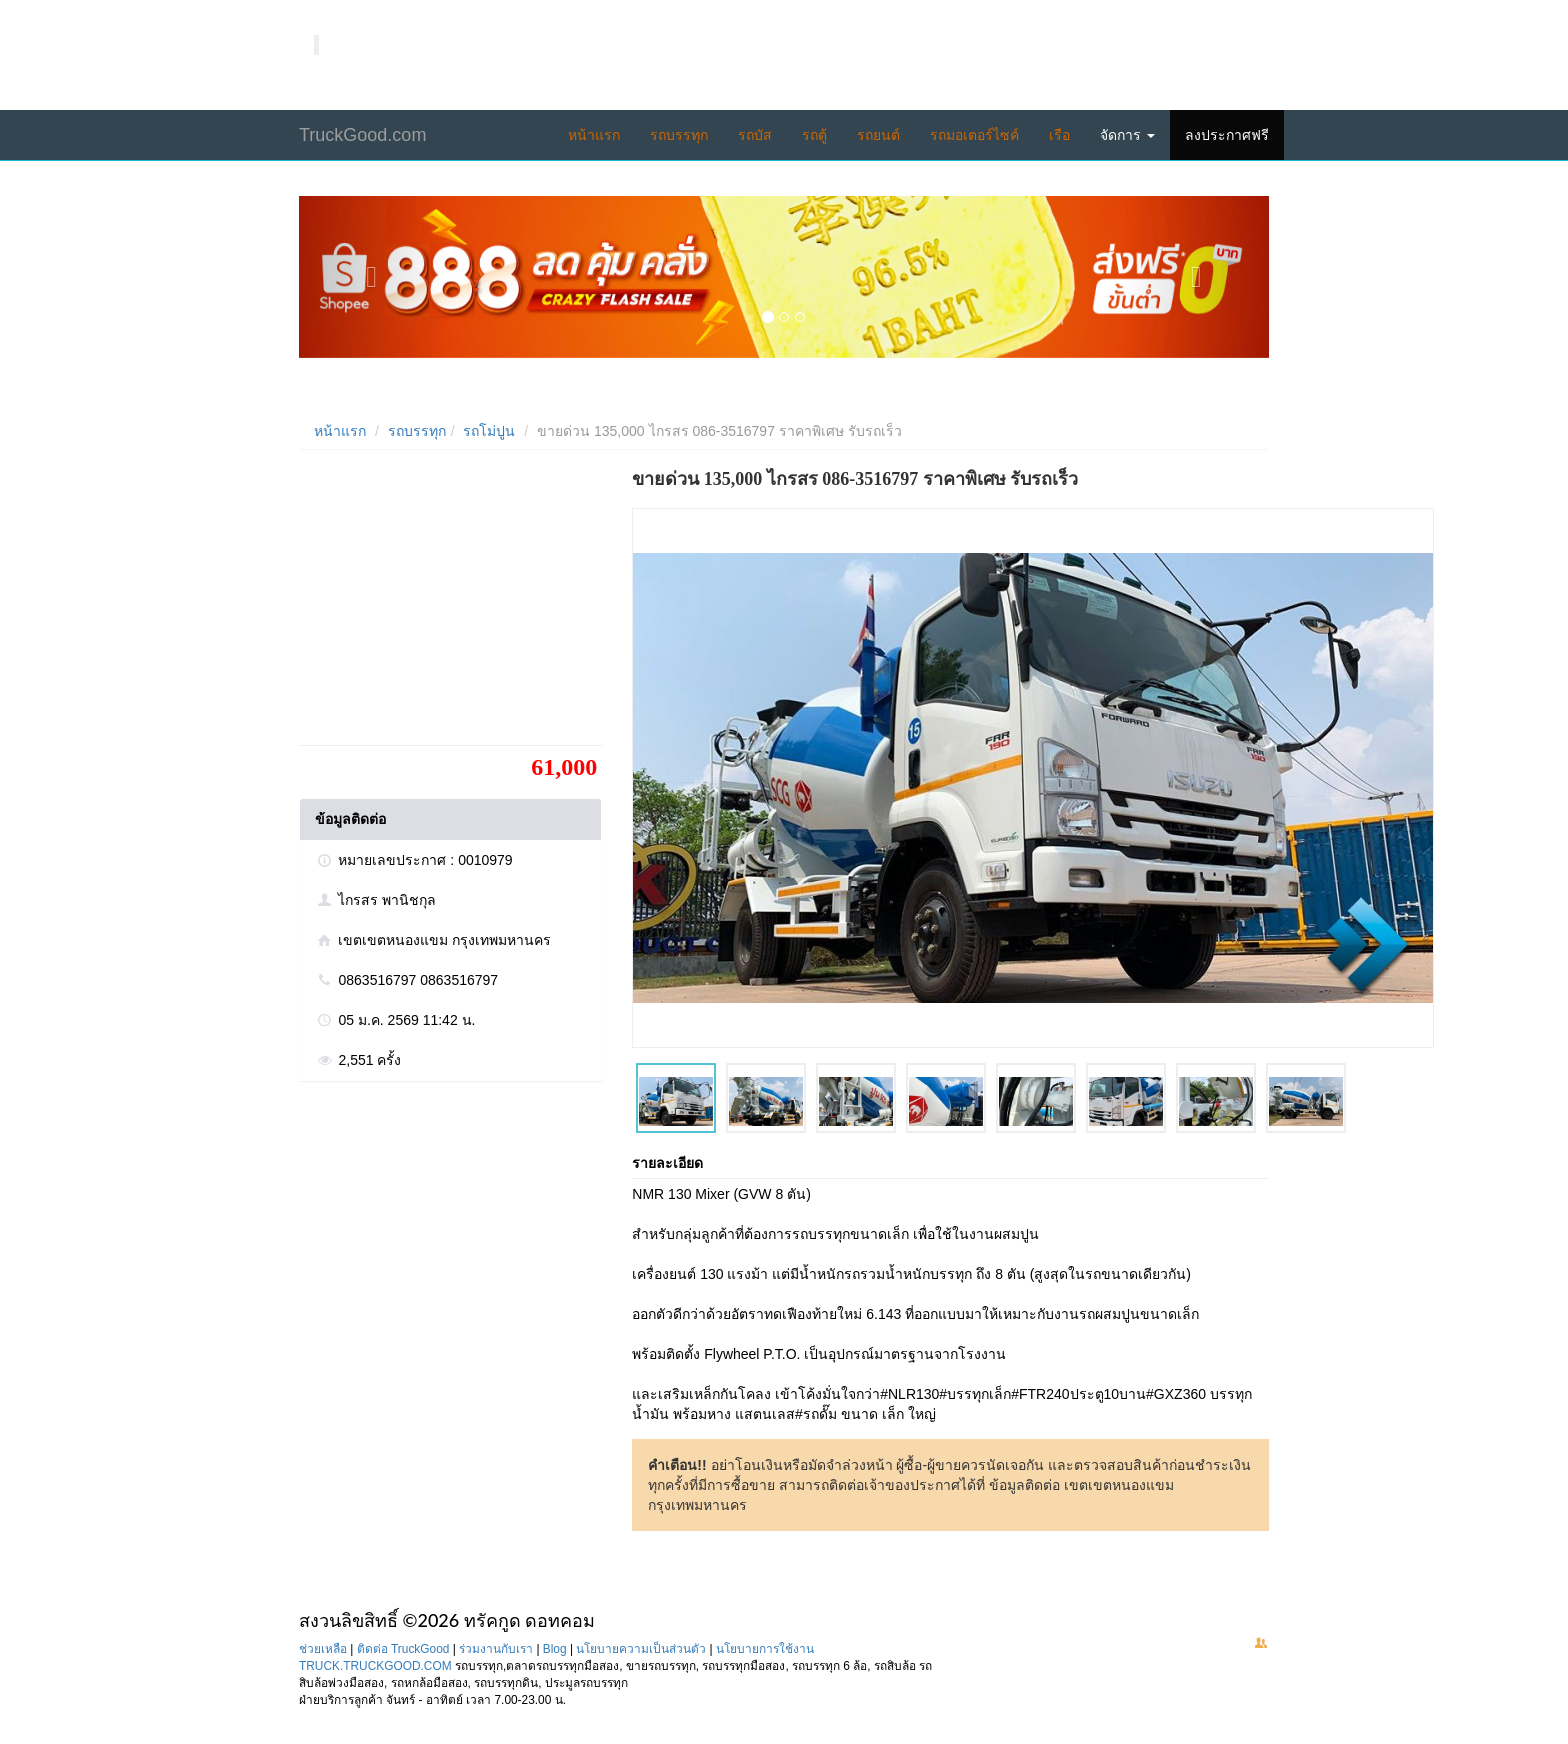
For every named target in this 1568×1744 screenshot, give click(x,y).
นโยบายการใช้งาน (765, 1649)
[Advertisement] (449, 605)
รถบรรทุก (679, 135)
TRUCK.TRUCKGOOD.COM (375, 1666)
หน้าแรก (594, 135)
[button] (372, 277)
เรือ (1059, 135)
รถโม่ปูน (489, 431)
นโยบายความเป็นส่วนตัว (641, 1649)
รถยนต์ (878, 135)
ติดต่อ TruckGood (403, 1649)
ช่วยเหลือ (323, 1649)
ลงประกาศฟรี (1227, 135)
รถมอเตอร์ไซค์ (974, 135)
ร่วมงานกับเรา (496, 1649)
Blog (555, 1649)
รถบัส (755, 135)
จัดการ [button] (1127, 135)
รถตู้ (814, 135)
